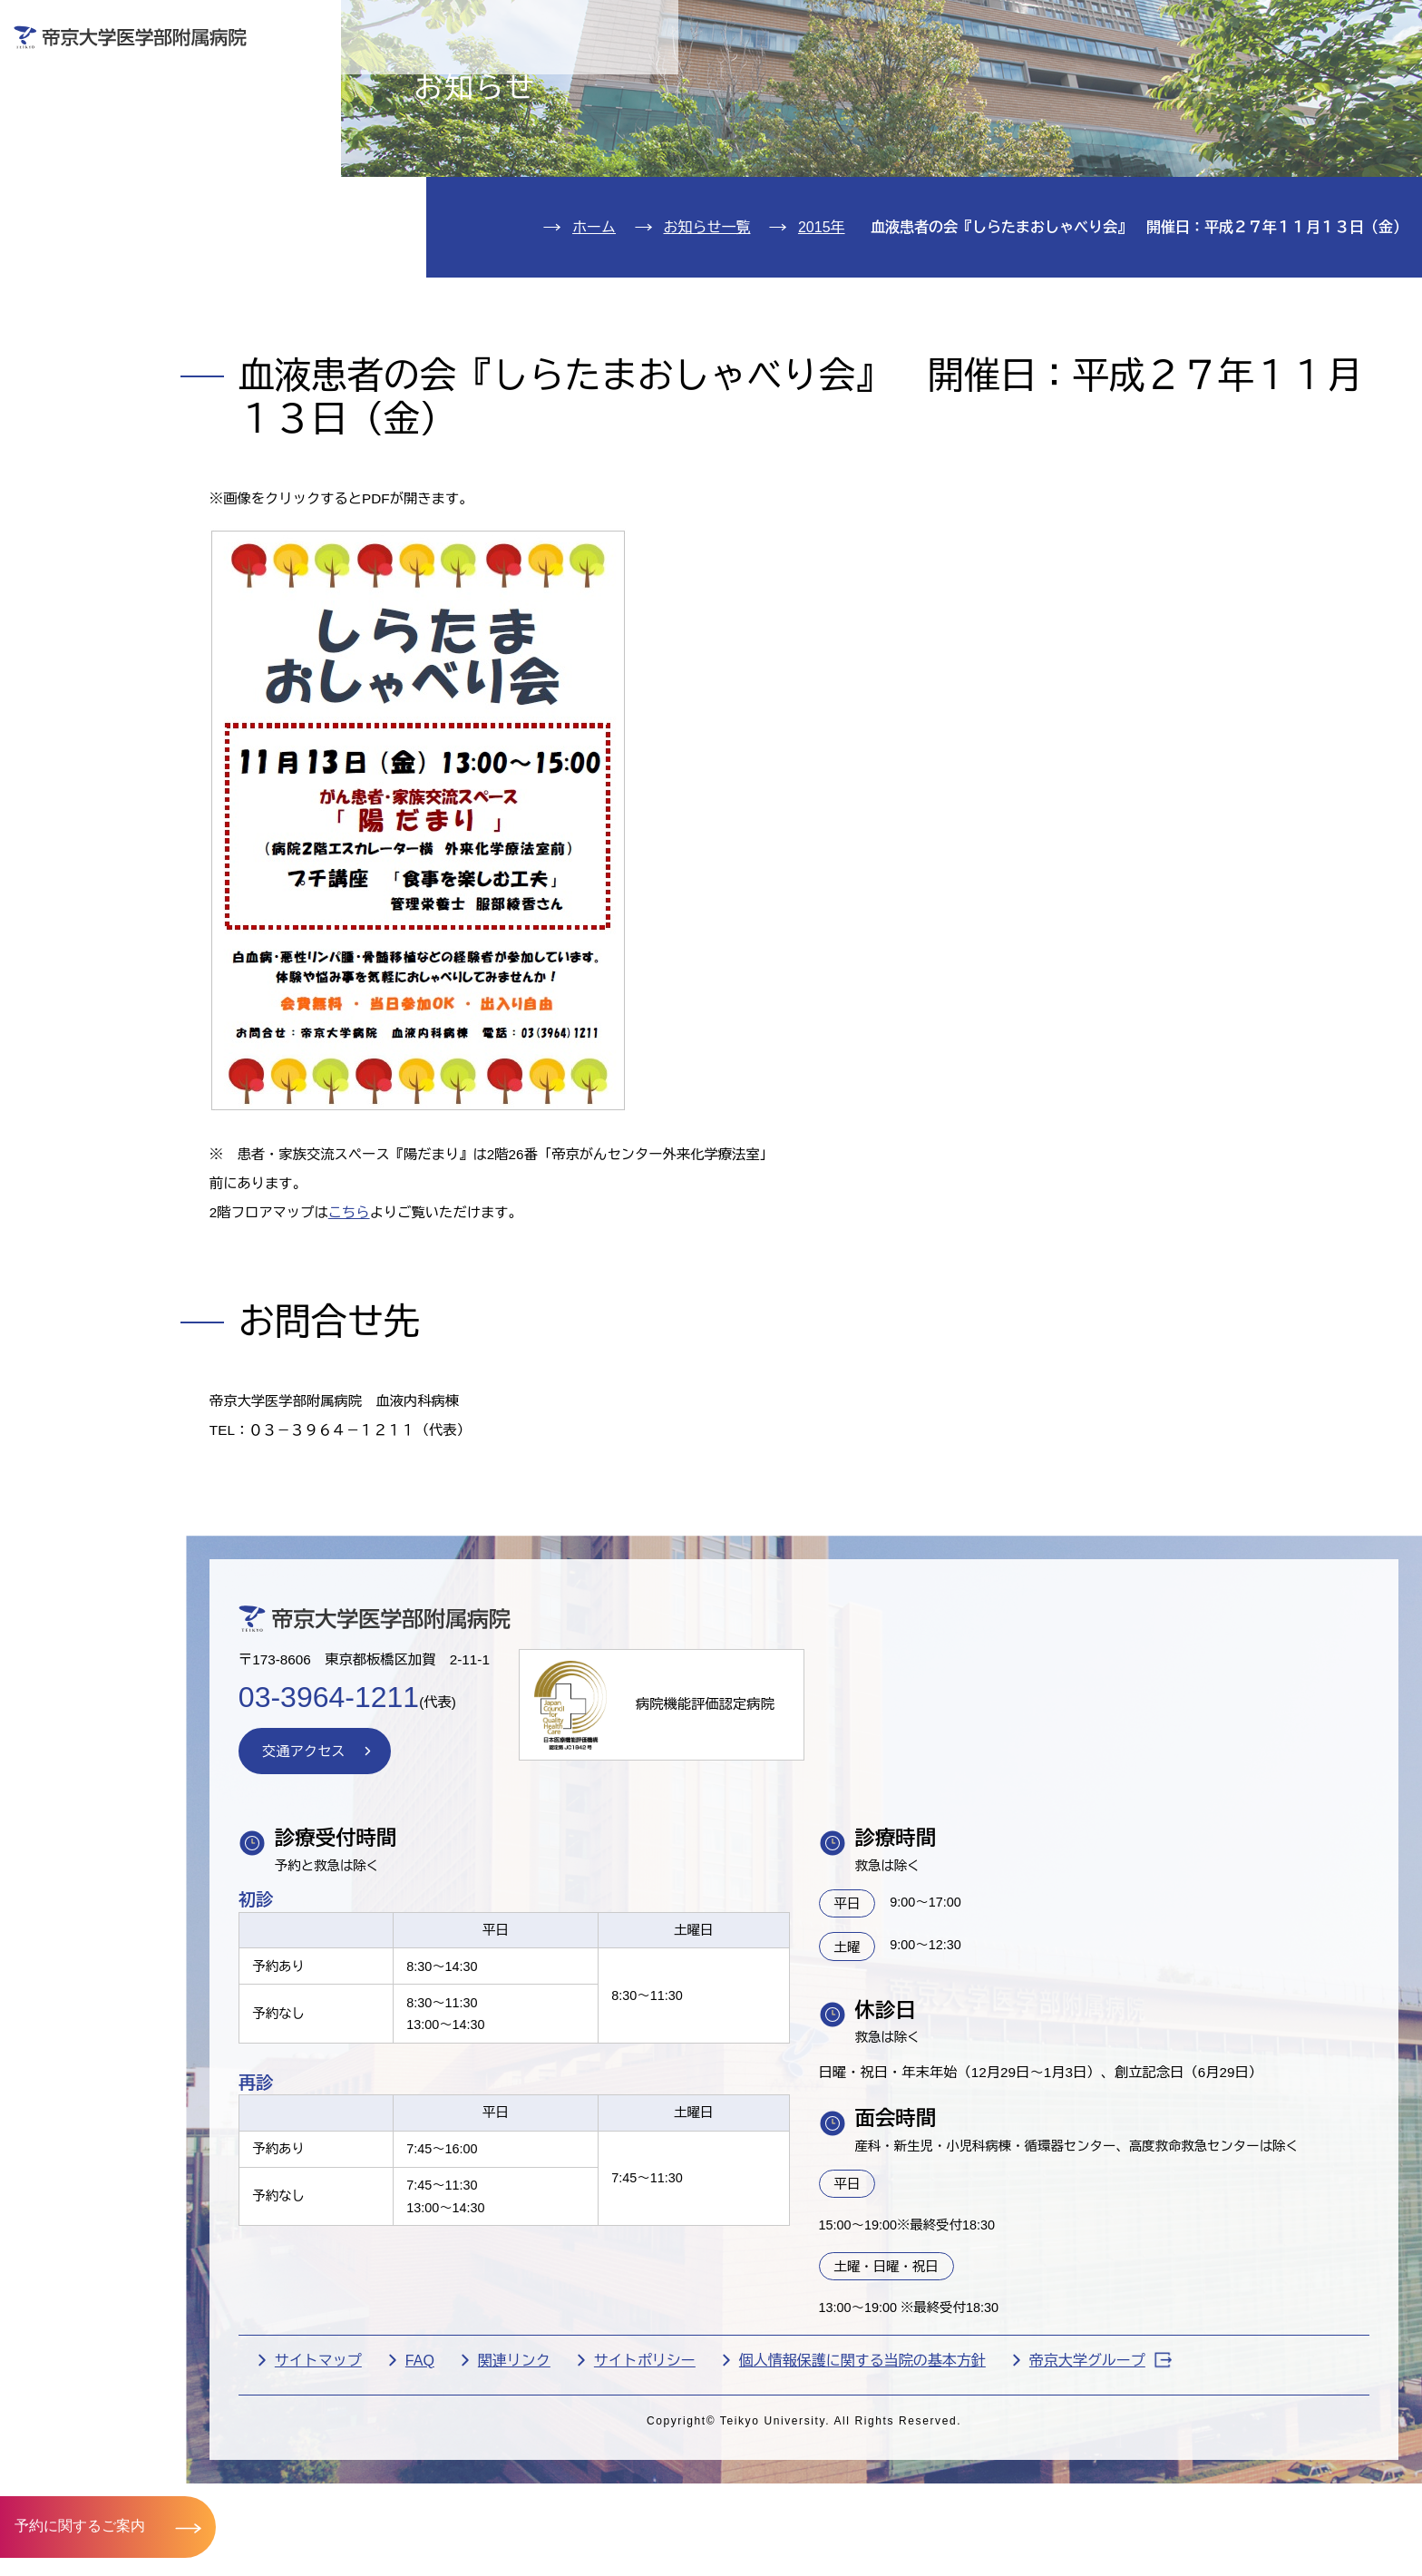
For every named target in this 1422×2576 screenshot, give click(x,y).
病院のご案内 (99, 290)
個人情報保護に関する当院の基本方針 (967, 2505)
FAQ (525, 2505)
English (1275, 26)
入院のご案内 (99, 181)
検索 (1379, 26)
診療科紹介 (89, 235)
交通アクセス (99, 345)
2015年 (821, 331)
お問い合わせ (1142, 26)
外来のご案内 (99, 125)
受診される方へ (548, 78)
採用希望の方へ (1272, 78)
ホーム (594, 331)
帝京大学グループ (1206, 2504)
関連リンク (619, 2505)
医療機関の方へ (1031, 78)
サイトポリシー (750, 2505)
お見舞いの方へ (789, 78)
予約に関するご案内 (80, 2525)
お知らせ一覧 (707, 331)
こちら (460, 1327)
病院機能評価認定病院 (824, 1836)
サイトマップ (423, 2505)
